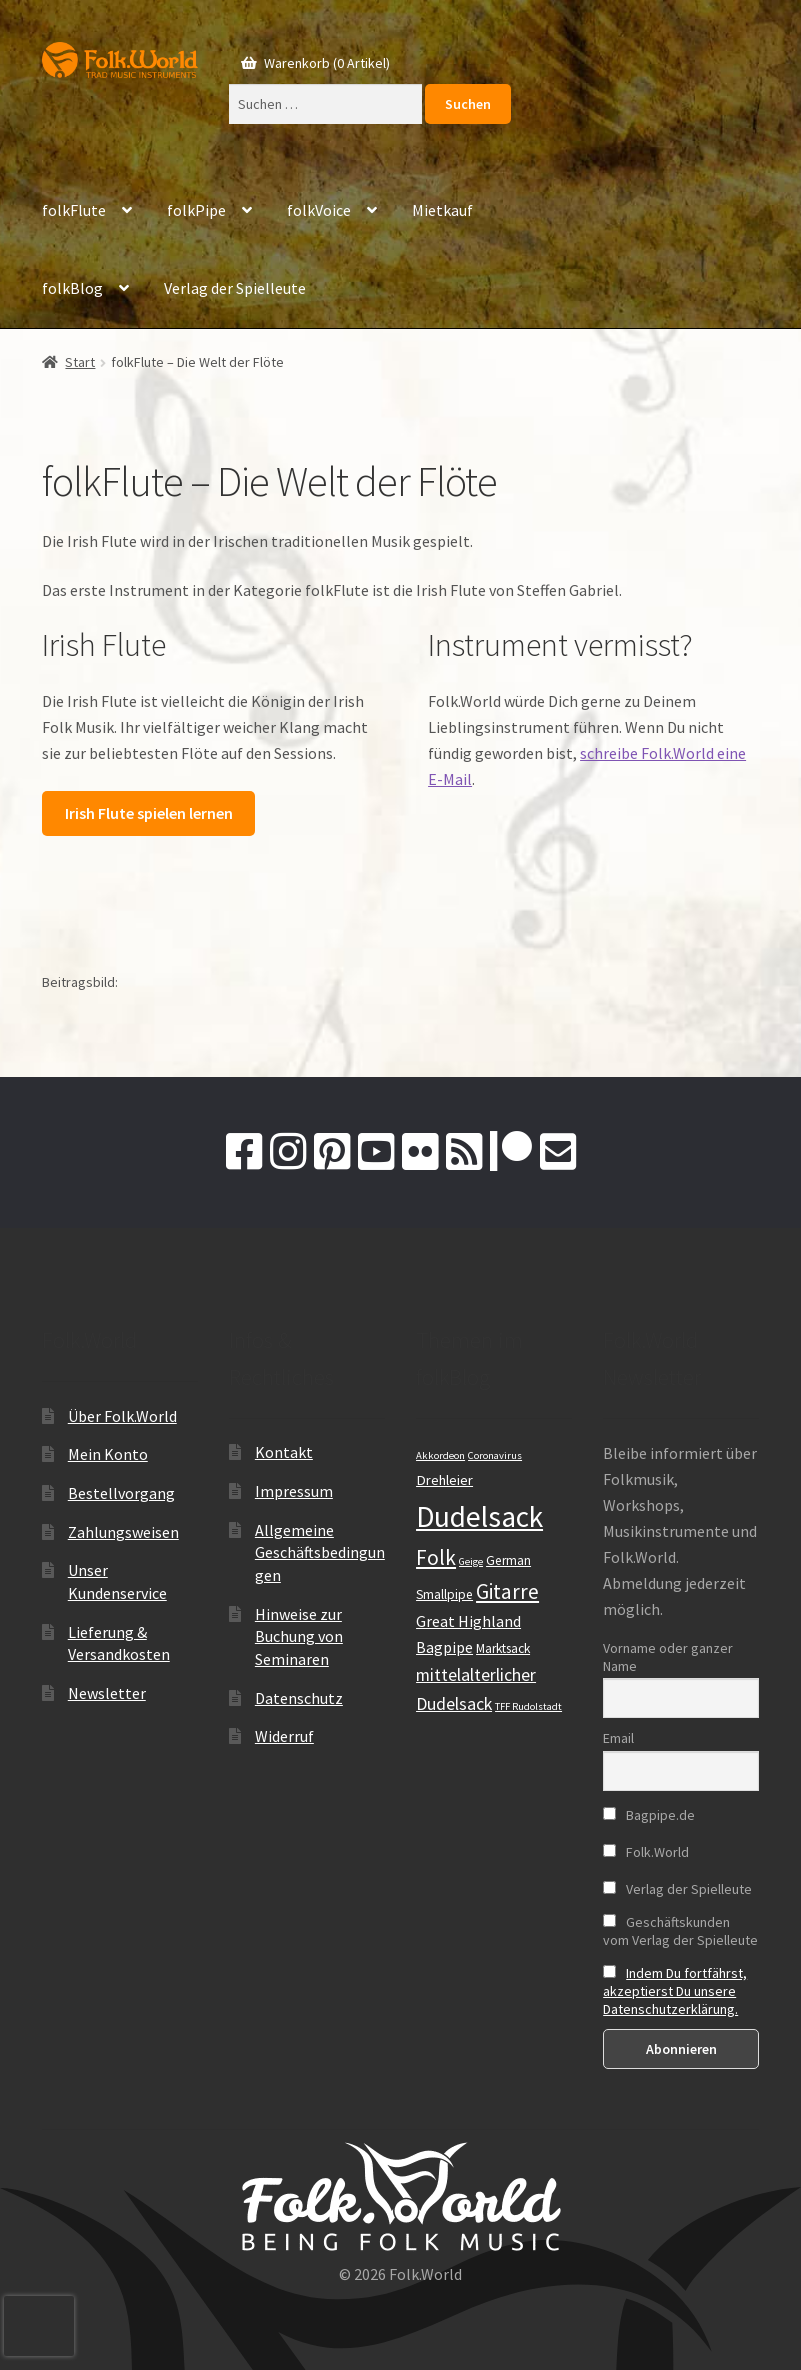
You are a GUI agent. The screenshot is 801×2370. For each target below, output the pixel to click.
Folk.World (646, 1852)
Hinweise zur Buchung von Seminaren (299, 1636)
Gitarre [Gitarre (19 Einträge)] (507, 1591)
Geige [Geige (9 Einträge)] (471, 1561)
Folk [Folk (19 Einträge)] (436, 1557)
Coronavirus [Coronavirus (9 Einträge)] (495, 1455)
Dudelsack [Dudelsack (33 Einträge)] (479, 1516)
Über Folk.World (122, 1416)
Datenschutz (299, 1698)
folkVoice (319, 210)
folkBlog (72, 288)
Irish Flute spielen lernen (149, 813)
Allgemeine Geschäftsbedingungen (320, 1552)
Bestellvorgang (121, 1493)
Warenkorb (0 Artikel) (325, 63)
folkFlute (74, 210)
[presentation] (39, 2326)
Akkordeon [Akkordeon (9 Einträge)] (440, 1455)
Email (618, 1738)
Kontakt (284, 1452)
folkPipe (196, 210)
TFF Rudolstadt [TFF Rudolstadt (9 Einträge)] (528, 1706)
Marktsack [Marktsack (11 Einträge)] (503, 1648)
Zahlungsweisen (123, 1532)
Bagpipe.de (649, 1815)
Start (80, 362)
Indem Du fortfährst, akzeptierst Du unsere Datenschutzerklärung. (675, 1991)
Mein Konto (108, 1454)
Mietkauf (442, 210)
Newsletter (107, 1693)
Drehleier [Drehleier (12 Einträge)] (444, 1480)
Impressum (294, 1491)
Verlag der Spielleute (235, 288)
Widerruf (284, 1736)
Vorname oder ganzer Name (668, 1657)
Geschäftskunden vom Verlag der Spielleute (680, 1931)
